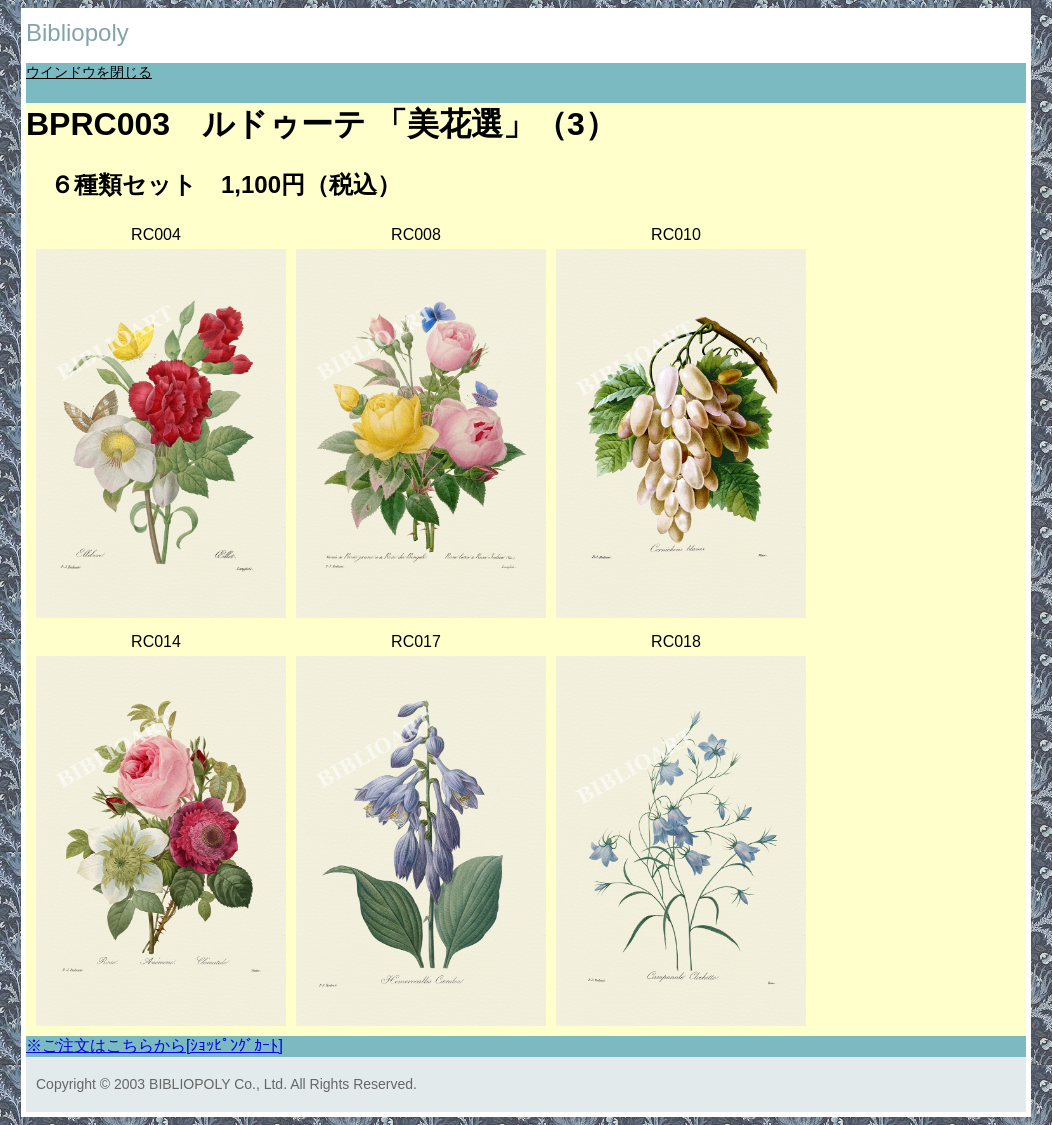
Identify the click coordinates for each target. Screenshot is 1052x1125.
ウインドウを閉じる (89, 72)
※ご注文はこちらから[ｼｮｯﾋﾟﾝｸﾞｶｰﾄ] (154, 1045)
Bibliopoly (77, 32)
